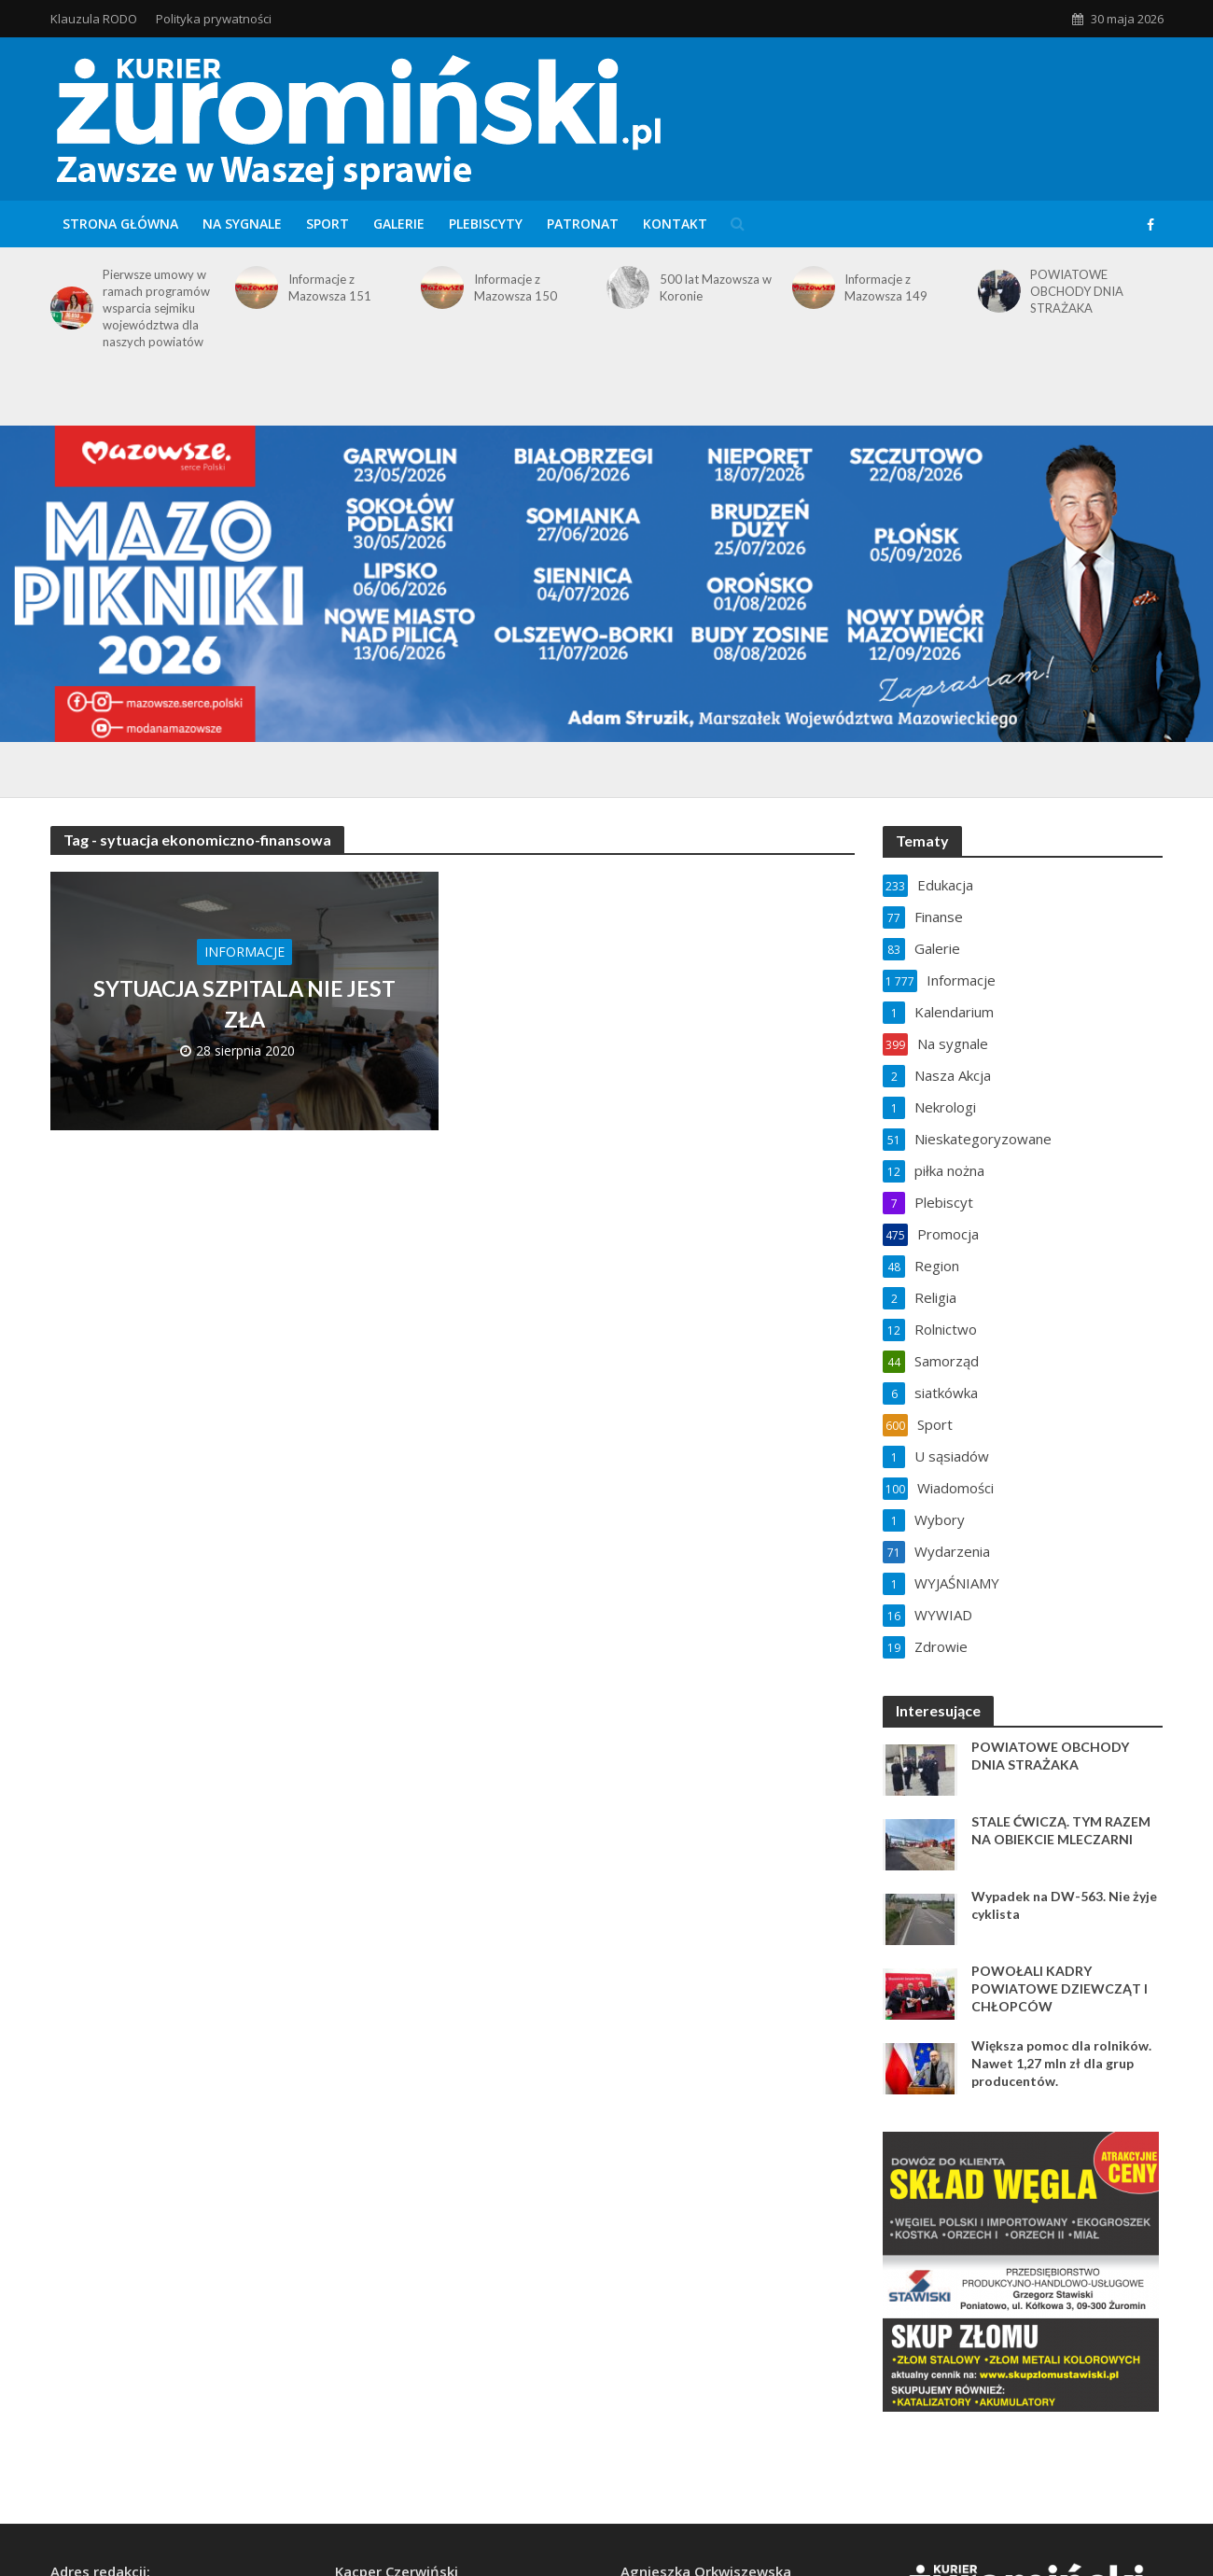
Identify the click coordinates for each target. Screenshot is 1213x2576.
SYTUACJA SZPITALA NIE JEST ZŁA (244, 1003)
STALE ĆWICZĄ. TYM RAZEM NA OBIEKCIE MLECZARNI (1060, 1830)
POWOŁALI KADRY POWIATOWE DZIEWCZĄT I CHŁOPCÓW (1059, 1988)
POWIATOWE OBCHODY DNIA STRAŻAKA (1076, 291)
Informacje (244, 951)
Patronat (583, 223)
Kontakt (675, 223)
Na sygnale (242, 223)
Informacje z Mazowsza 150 (515, 287)
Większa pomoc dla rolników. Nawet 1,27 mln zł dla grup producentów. (1061, 2063)
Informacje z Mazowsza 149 (885, 287)
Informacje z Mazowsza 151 (329, 287)
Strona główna (120, 223)
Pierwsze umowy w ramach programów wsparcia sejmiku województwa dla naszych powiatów (156, 308)
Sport (327, 223)
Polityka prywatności (214, 18)
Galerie (399, 223)
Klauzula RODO (93, 18)
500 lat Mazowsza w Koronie (716, 287)
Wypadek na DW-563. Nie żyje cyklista (1064, 1905)
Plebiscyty (486, 223)
